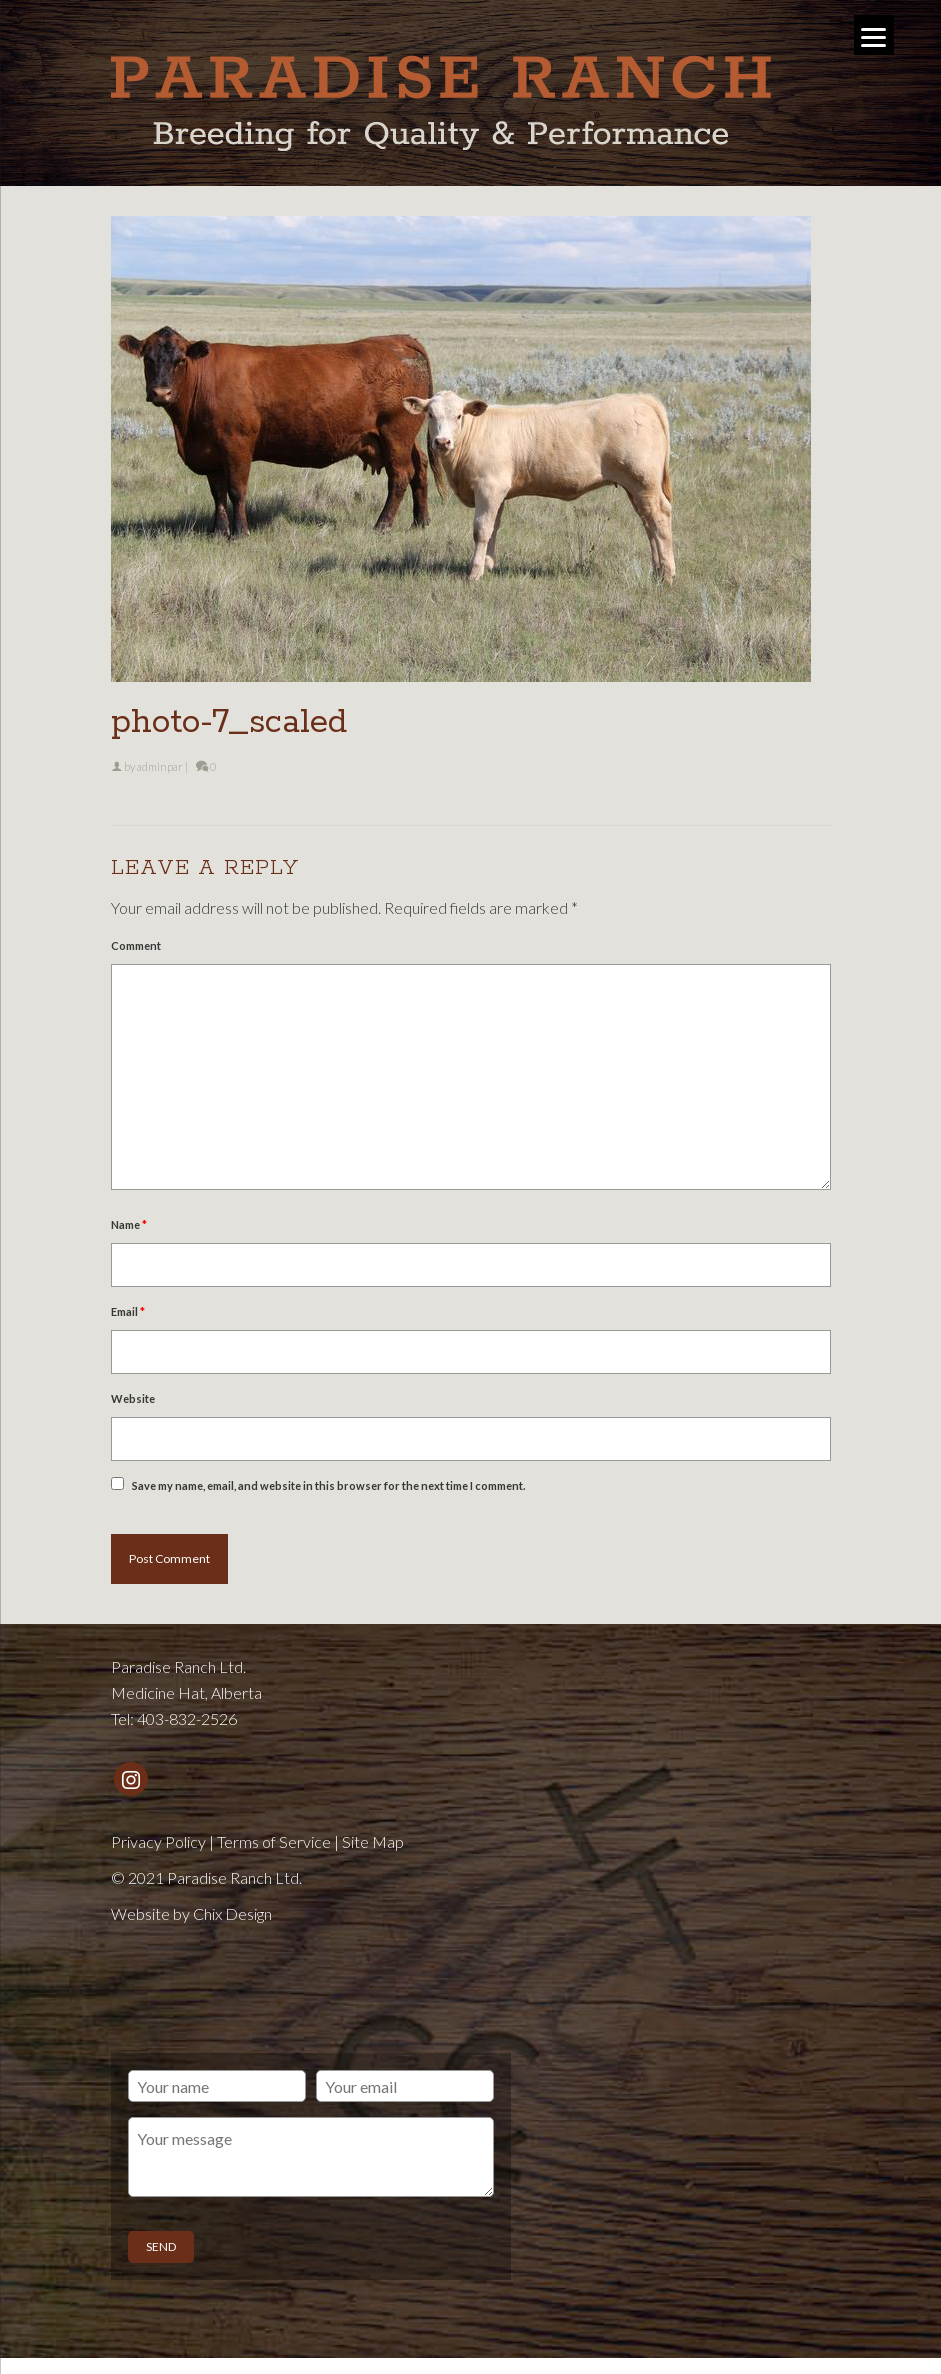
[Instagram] (131, 1779)
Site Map (373, 1841)
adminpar (160, 766)
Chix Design (232, 1913)
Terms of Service (274, 1841)
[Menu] (874, 35)
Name (129, 1224)
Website (133, 1398)
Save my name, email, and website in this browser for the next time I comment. (328, 1485)
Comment (136, 945)
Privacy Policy (158, 1841)
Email (128, 1311)
